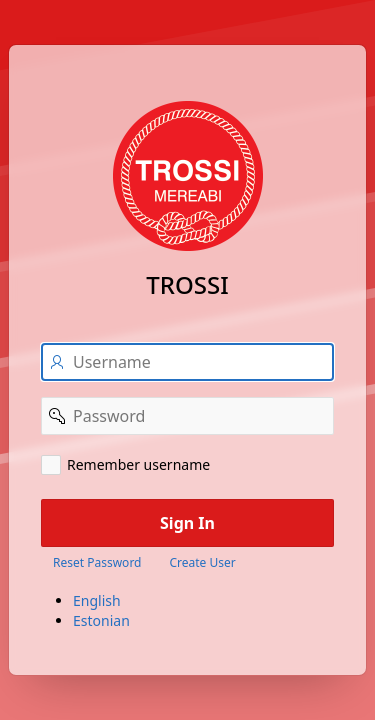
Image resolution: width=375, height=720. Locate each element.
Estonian (101, 620)
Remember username (138, 464)
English (97, 600)
